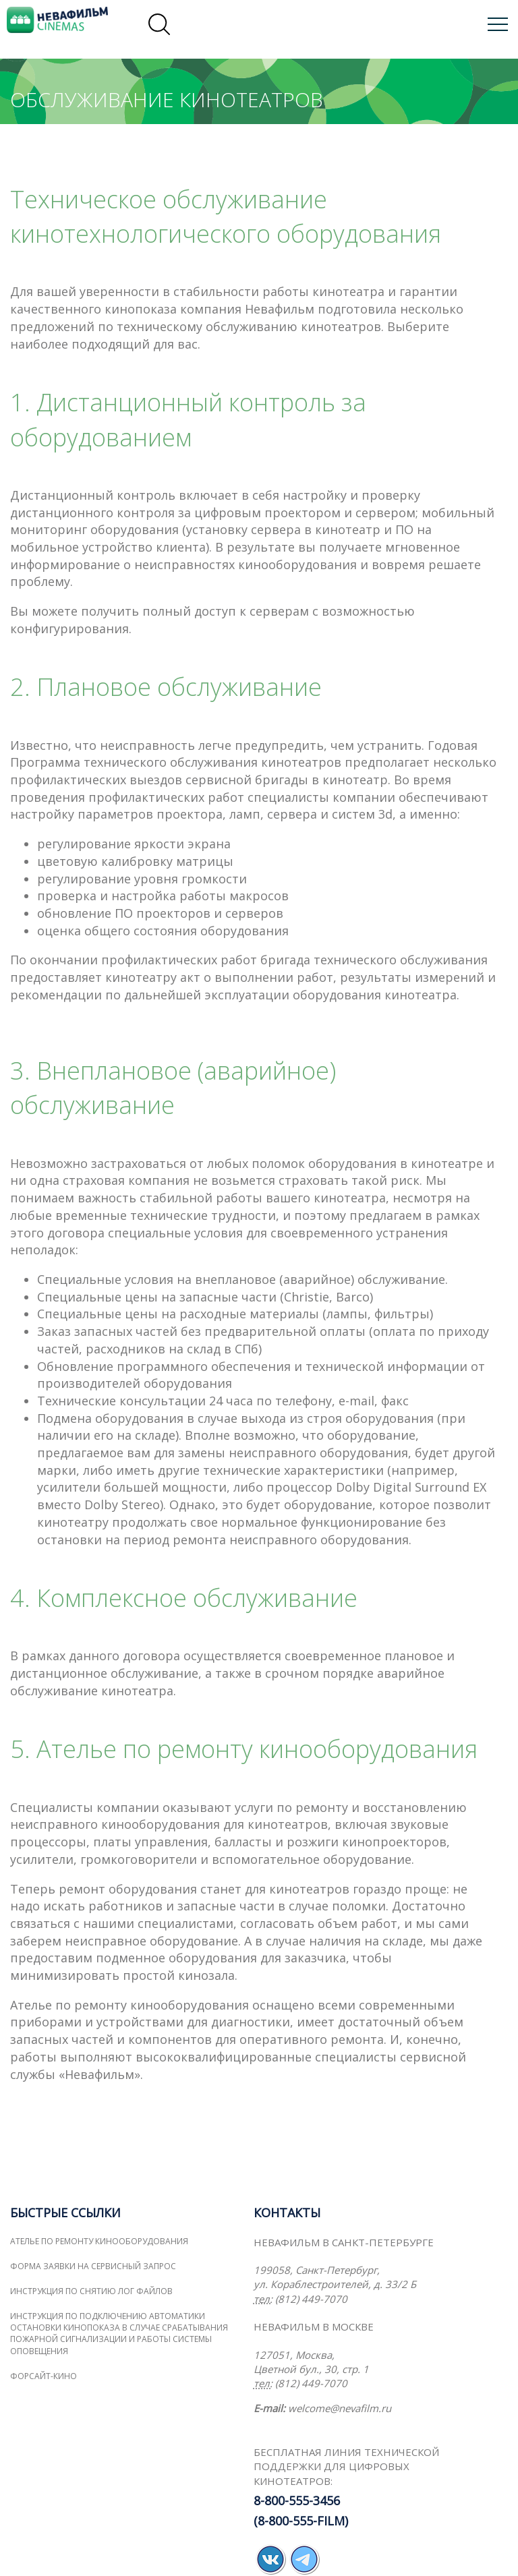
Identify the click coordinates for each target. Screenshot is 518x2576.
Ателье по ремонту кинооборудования (99, 2241)
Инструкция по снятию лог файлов (91, 2291)
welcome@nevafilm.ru (339, 2408)
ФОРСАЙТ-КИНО (43, 2376)
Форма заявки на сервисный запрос (93, 2266)
